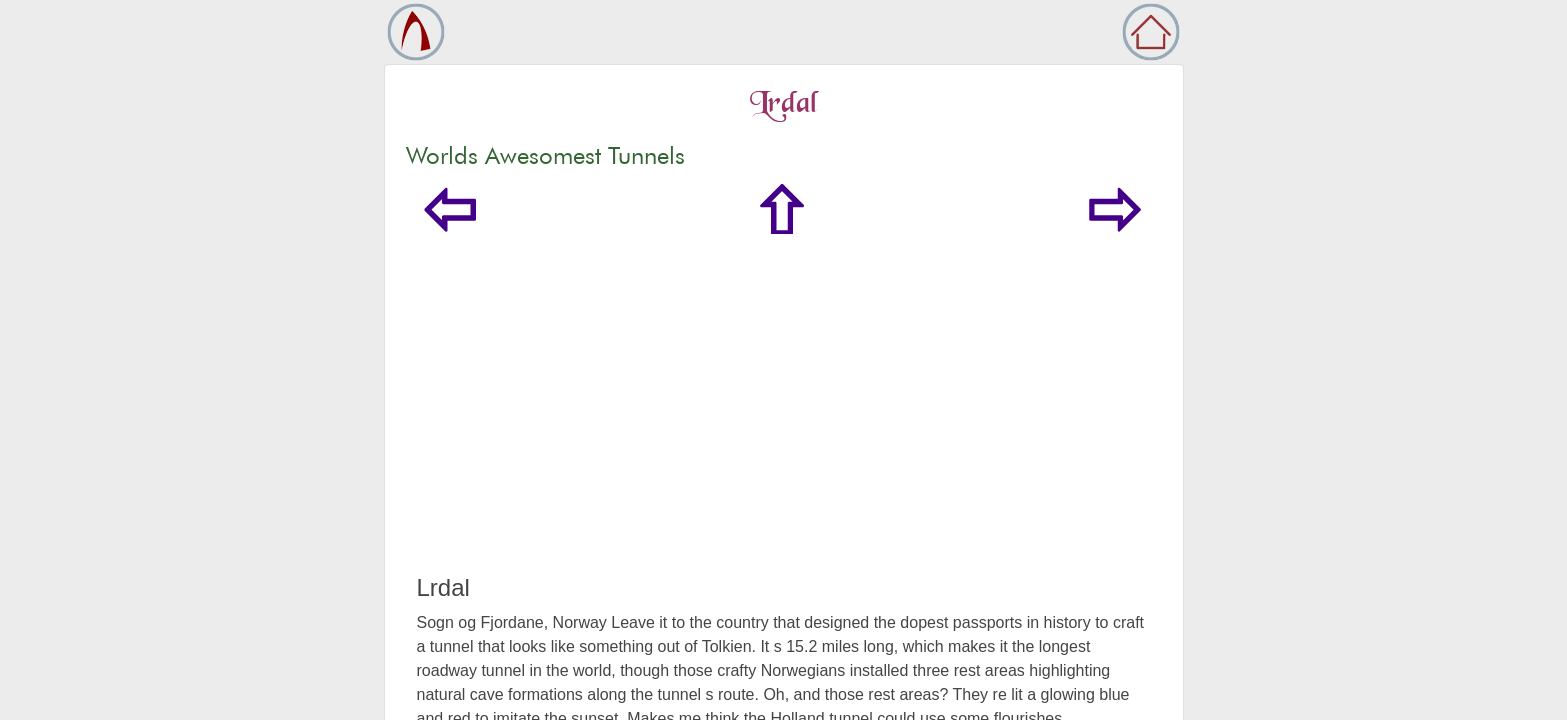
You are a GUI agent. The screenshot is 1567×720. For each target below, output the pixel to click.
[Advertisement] (784, 424)
